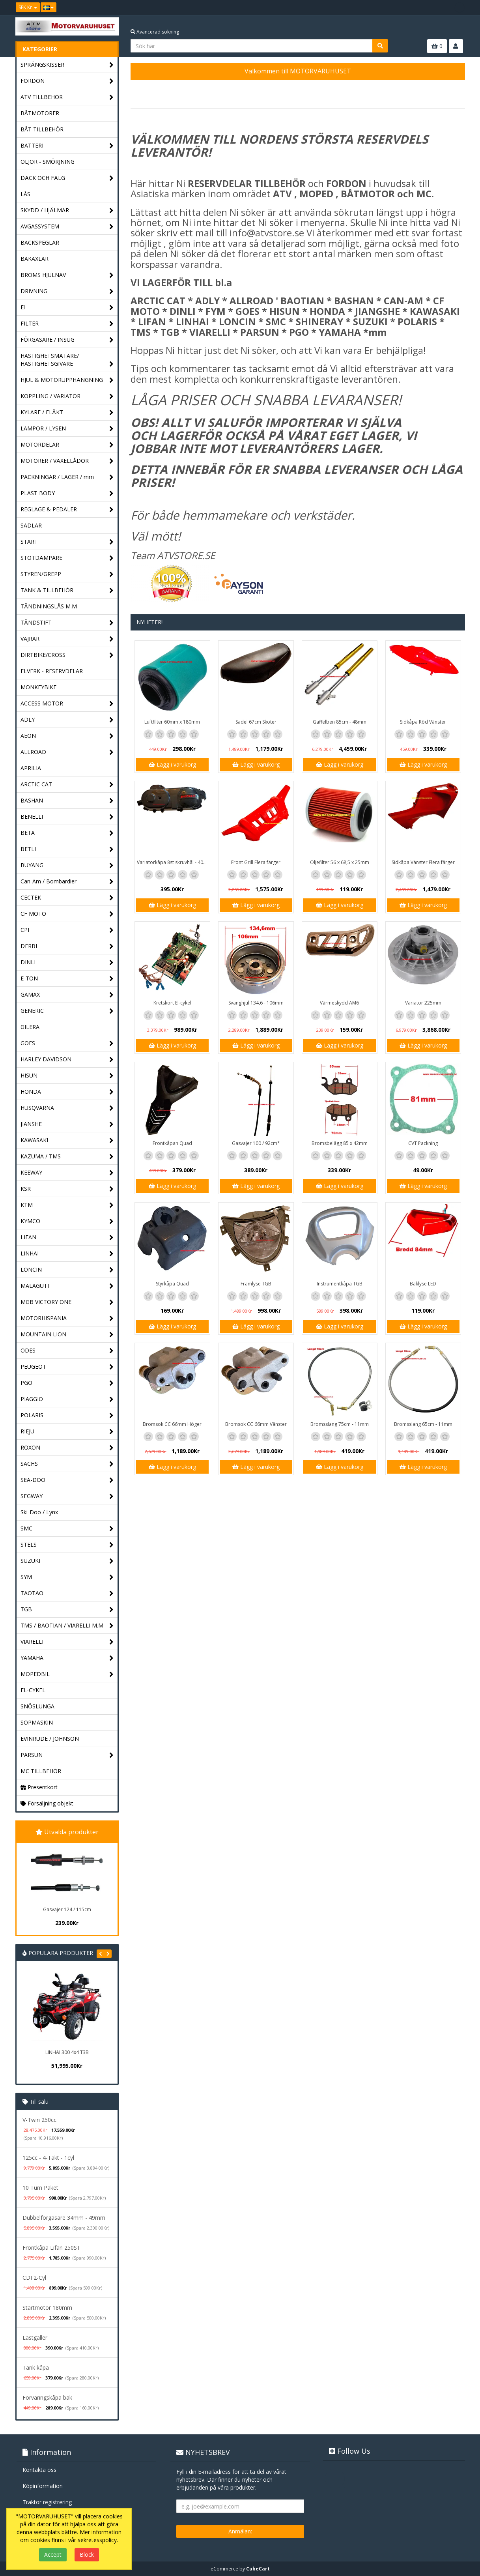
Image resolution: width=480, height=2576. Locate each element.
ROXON (67, 1448)
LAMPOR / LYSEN (67, 429)
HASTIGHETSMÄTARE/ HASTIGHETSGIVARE (67, 360)
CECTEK (67, 898)
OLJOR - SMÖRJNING (48, 161)
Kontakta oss (39, 2469)
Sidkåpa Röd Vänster (423, 721)
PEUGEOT (67, 1367)
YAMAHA (67, 1658)
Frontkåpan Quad (172, 1143)
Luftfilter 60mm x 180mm (172, 721)
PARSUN (67, 1755)
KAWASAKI (67, 1140)
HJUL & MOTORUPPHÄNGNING (67, 380)
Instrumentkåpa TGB (339, 1283)
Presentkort (39, 1787)
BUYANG (67, 865)
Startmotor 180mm (47, 2307)
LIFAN (67, 1237)
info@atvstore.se (267, 232)
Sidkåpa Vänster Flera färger (423, 862)
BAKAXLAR (35, 258)
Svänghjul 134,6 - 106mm (256, 1002)
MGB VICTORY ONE (67, 1302)
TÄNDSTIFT (67, 623)
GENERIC (67, 1011)
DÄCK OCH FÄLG (67, 178)
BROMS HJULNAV (67, 275)
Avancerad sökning (155, 31)
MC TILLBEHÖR (41, 1771)
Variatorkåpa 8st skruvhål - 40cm (173, 862)
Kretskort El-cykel (172, 1002)
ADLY (67, 720)
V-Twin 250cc (39, 2119)
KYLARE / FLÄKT (67, 412)
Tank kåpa (35, 2367)
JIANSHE (67, 1124)
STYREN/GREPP (67, 574)
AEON (67, 736)
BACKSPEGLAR (40, 242)
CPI (67, 930)
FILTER (67, 324)
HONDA (67, 1092)
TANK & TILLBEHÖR (67, 590)
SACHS (67, 1464)
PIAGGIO (67, 1399)
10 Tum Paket (40, 2187)
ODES (67, 1351)
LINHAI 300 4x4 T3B (67, 2052)
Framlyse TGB (256, 1283)
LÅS (25, 194)
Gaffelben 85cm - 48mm (339, 721)
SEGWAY (67, 1496)
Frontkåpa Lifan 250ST (51, 2247)
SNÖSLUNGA (37, 1706)
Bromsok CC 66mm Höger (172, 1424)
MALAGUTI (67, 1286)
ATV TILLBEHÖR (67, 97)
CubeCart (258, 2568)
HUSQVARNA (67, 1108)
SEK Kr (28, 7)
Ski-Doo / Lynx (39, 1512)
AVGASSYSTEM (67, 227)
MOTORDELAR (67, 445)
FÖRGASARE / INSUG (67, 340)
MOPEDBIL (67, 1674)
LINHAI (67, 1254)
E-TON (67, 979)
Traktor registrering (47, 2502)
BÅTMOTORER (40, 113)
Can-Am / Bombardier (67, 881)
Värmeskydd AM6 (339, 1002)
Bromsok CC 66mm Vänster (256, 1424)
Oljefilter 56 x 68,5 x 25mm (339, 862)
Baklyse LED (423, 1283)
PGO (67, 1383)
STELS (67, 1545)
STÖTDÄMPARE (67, 558)
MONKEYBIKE (38, 687)
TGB (67, 1609)
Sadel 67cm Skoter (255, 721)
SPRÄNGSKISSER (67, 65)
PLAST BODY (67, 493)
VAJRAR (67, 639)
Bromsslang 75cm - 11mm (339, 1424)
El (67, 307)
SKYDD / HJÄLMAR (67, 210)
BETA (67, 833)
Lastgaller (34, 2337)
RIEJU (67, 1431)
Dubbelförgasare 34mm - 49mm (63, 2217)
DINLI (67, 962)
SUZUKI (67, 1561)
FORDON (67, 81)
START (67, 542)
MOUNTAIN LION (67, 1334)
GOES (67, 1043)
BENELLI (67, 817)
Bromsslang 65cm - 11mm (423, 1424)
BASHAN (67, 801)
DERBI (67, 946)
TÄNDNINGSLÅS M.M (49, 606)
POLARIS (67, 1415)
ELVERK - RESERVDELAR (52, 671)
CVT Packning (423, 1143)
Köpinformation (42, 2486)
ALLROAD (67, 752)
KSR (67, 1189)
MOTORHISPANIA (67, 1318)
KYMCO (67, 1221)
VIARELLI (67, 1642)
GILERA (30, 1027)
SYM (67, 1577)
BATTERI (67, 146)
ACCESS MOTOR (67, 704)
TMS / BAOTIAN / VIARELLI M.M (67, 1626)
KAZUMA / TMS (67, 1156)
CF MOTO (67, 914)
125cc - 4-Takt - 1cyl (48, 2157)
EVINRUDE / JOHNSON (50, 1738)
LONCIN (67, 1270)
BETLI (67, 849)
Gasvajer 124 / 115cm (67, 1909)
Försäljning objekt (47, 1803)
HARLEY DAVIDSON (67, 1059)
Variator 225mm (423, 1002)
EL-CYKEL (33, 1690)
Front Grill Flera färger (255, 862)
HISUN (67, 1076)
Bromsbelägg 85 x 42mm (340, 1143)
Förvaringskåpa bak (47, 2397)
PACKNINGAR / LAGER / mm (67, 477)
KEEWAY (67, 1173)
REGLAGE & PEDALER (67, 509)
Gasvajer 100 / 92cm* (256, 1143)
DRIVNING (67, 291)
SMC (67, 1529)
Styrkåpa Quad (172, 1283)
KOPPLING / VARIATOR (67, 396)
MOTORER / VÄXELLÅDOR (67, 461)
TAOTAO (67, 1593)
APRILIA (31, 768)
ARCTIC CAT (67, 784)
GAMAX (67, 995)
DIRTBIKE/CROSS (67, 655)
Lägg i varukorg (172, 764)
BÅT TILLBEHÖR (42, 129)
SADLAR (31, 525)
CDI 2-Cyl (34, 2277)
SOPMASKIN (37, 1722)
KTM (67, 1205)
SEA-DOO (67, 1480)
